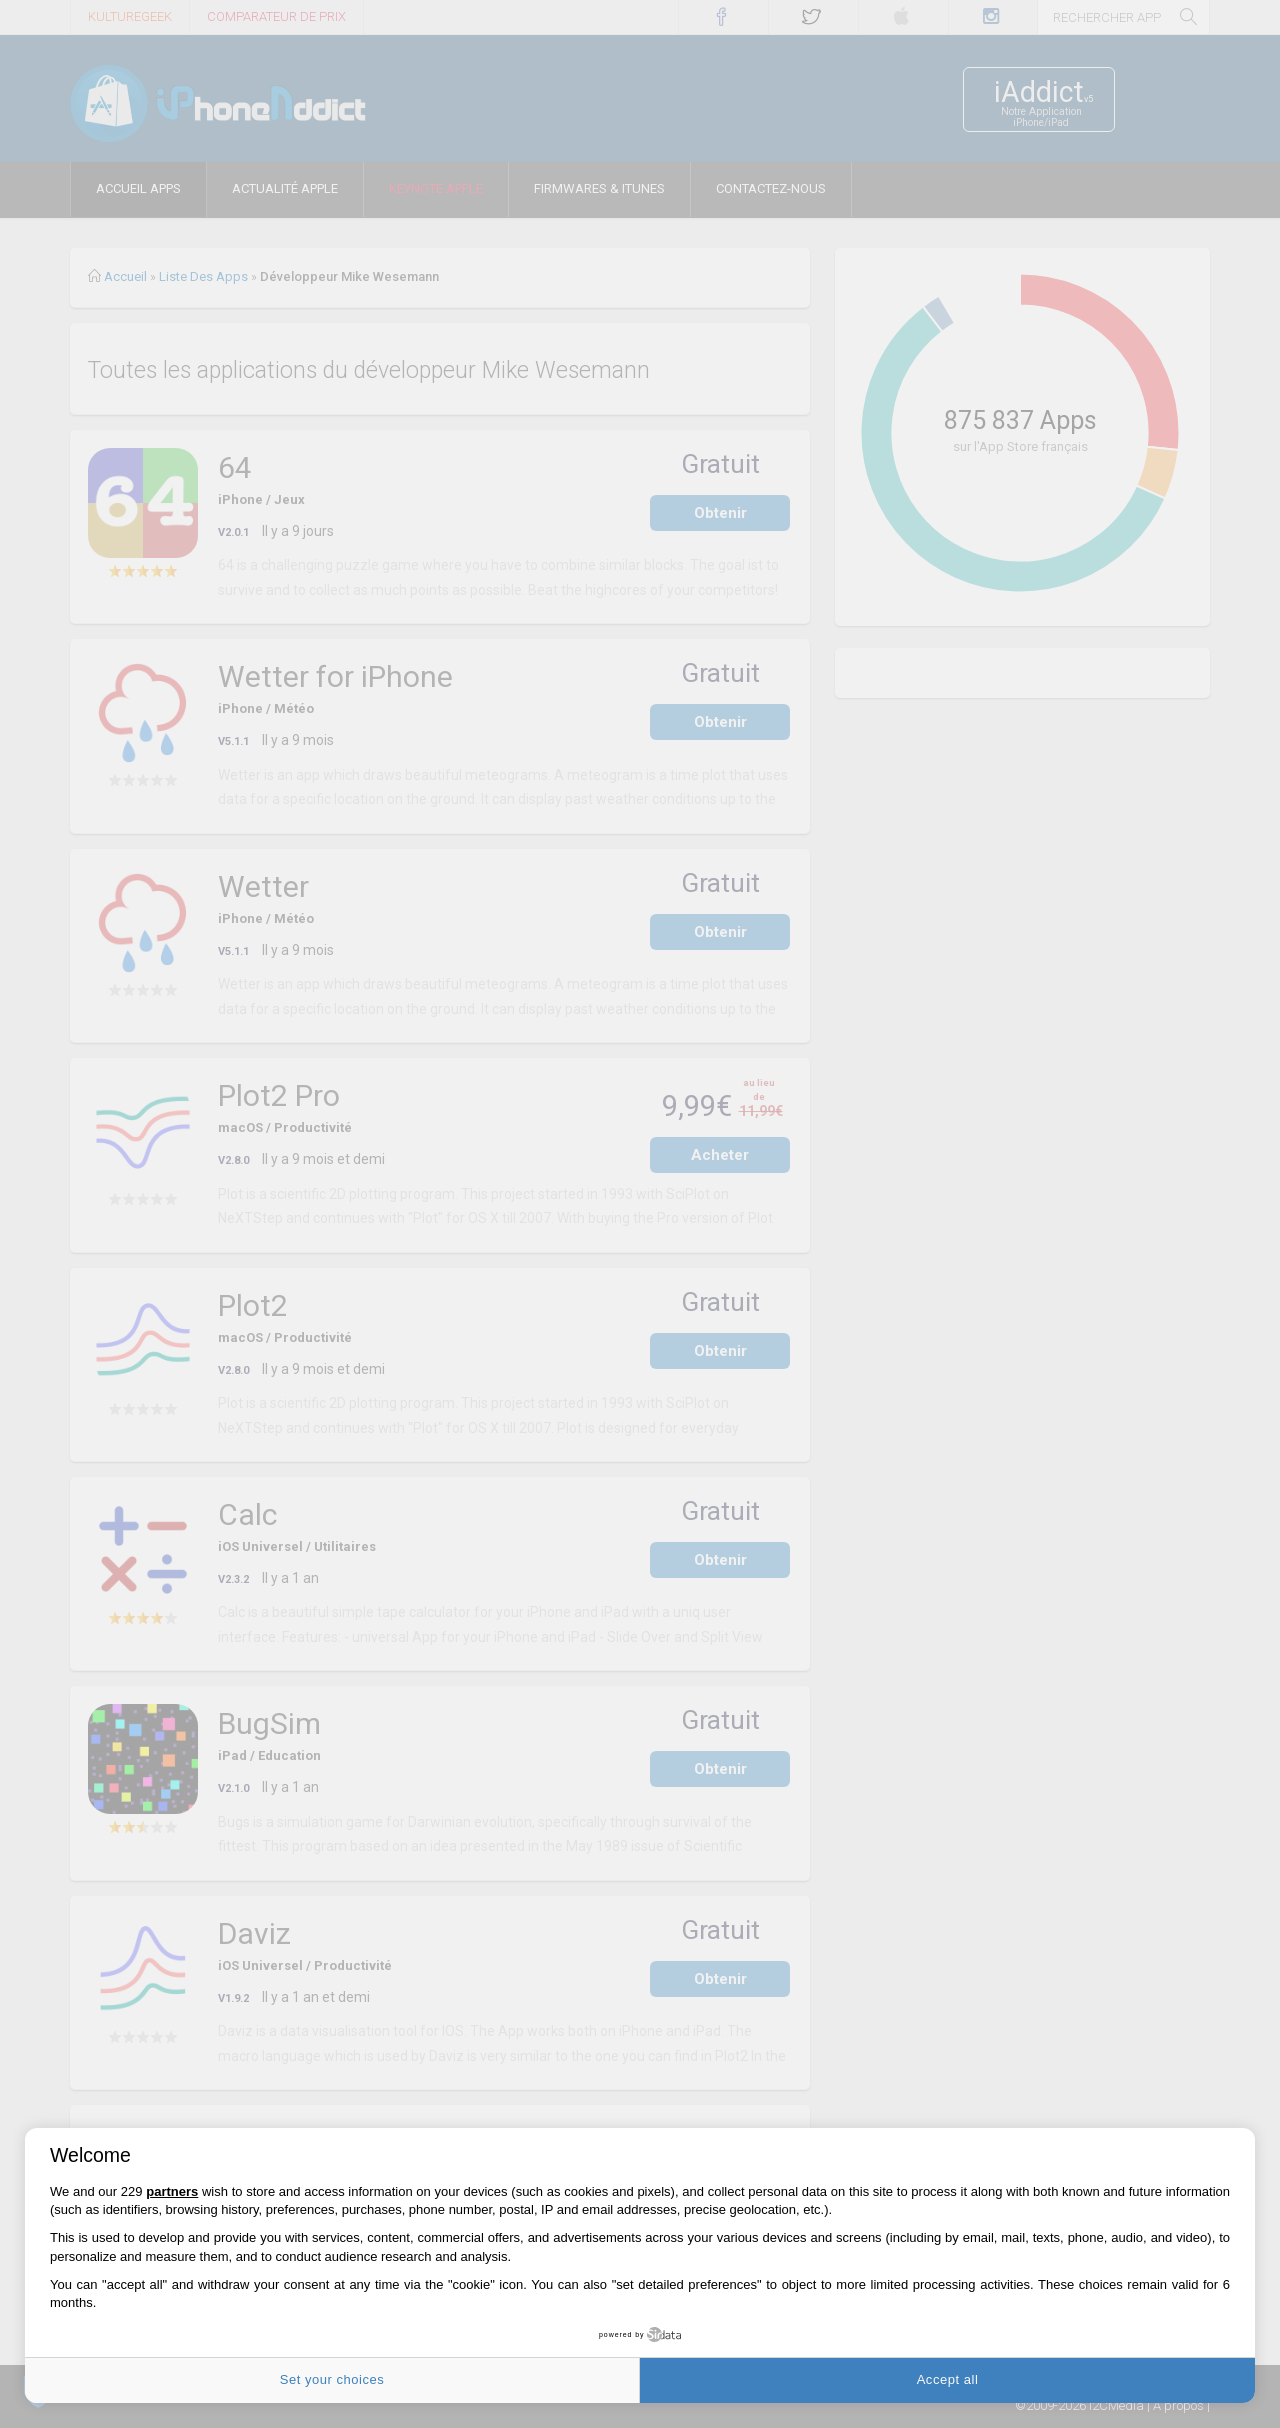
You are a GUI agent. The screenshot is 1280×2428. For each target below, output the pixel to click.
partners (172, 2191)
